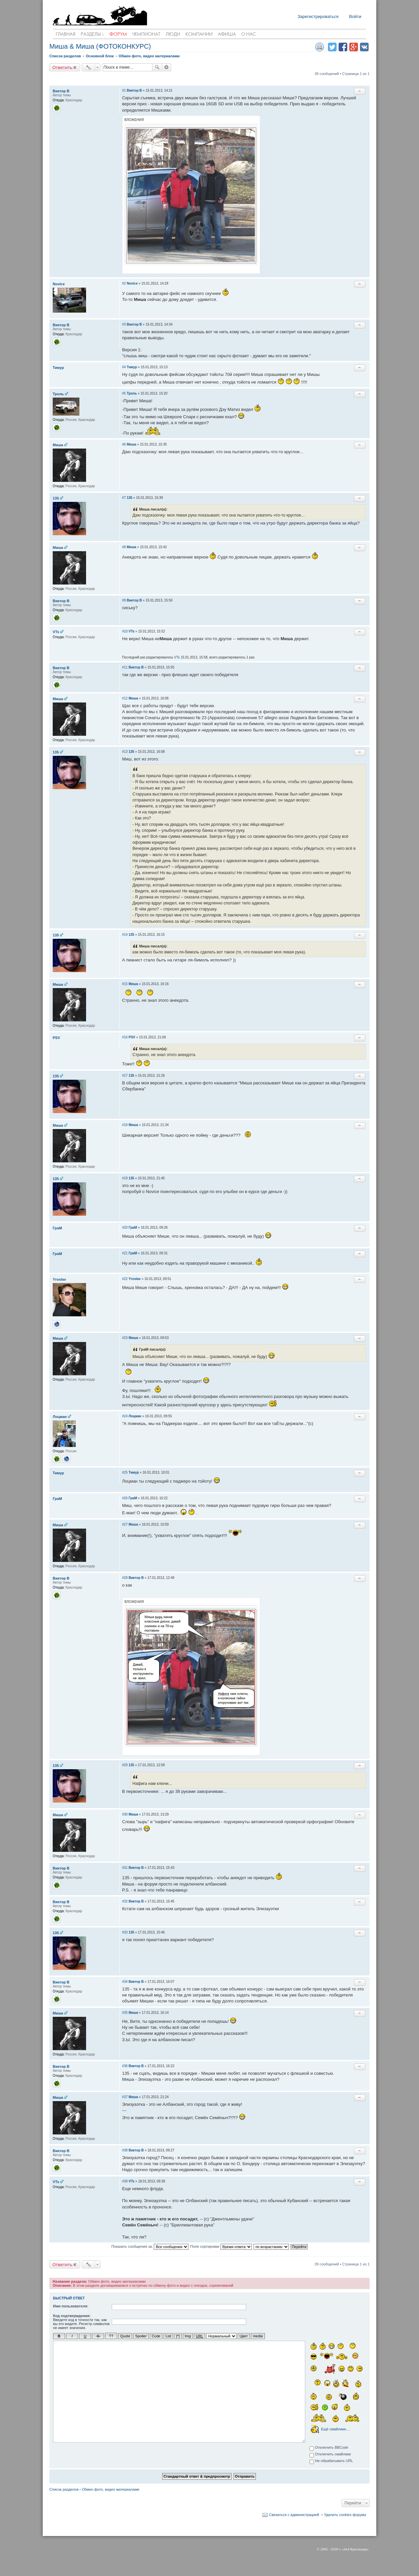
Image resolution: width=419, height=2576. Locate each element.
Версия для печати (319, 47)
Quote (125, 2336)
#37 (125, 2097)
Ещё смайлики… (335, 2429)
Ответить (62, 67)
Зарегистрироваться (318, 16)
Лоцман (60, 1417)
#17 (125, 1075)
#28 (125, 1578)
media (258, 2336)
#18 (125, 1125)
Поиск (157, 67)
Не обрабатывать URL (331, 2461)
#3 (124, 324)
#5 (124, 393)
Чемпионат (146, 34)
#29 (125, 1765)
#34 (125, 1981)
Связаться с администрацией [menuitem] (294, 2514)
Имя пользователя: (70, 2306)
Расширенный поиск (166, 67)
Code (156, 2336)
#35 (125, 2012)
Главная (65, 34)
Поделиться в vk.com (364, 47)
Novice (59, 284)
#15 (125, 984)
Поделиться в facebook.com (343, 47)
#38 (125, 2150)
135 (56, 498)
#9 (124, 600)
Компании (199, 34)
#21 (125, 1253)
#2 (124, 283)
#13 (125, 751)
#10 (125, 631)
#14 (125, 934)
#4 (124, 367)
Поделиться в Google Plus (353, 47)
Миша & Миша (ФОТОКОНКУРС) (100, 46)
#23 (125, 1338)
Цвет (244, 2336)
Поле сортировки (221, 2247)
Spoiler (140, 2336)
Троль (58, 394)
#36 (125, 2066)
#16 (125, 1037)
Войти (355, 16)
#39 (125, 2181)
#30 (125, 1814)
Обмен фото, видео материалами (110, 2489)
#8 (124, 547)
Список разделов (63, 2489)
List (168, 2336)
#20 (125, 1227)
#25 (125, 1472)
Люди (173, 34)
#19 (125, 1178)
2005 (324, 2549)
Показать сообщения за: (150, 2247)
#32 (125, 1901)
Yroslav (59, 1279)
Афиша (227, 34)
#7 (124, 498)
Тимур (58, 368)
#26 (125, 1498)
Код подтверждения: (72, 2316)
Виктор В (61, 91)
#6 (124, 444)
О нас (248, 34)
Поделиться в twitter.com (332, 47)
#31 (125, 1868)
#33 (125, 1932)
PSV (56, 1038)
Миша (58, 445)
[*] (177, 2336)
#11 (125, 667)
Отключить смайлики (330, 2454)
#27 (125, 1524)
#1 (124, 90)
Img (188, 2336)
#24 (125, 1416)
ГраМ (57, 1228)
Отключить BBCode (329, 2448)
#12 (125, 698)
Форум (118, 34)
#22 (125, 1279)
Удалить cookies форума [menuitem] (345, 2514)
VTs (56, 632)
